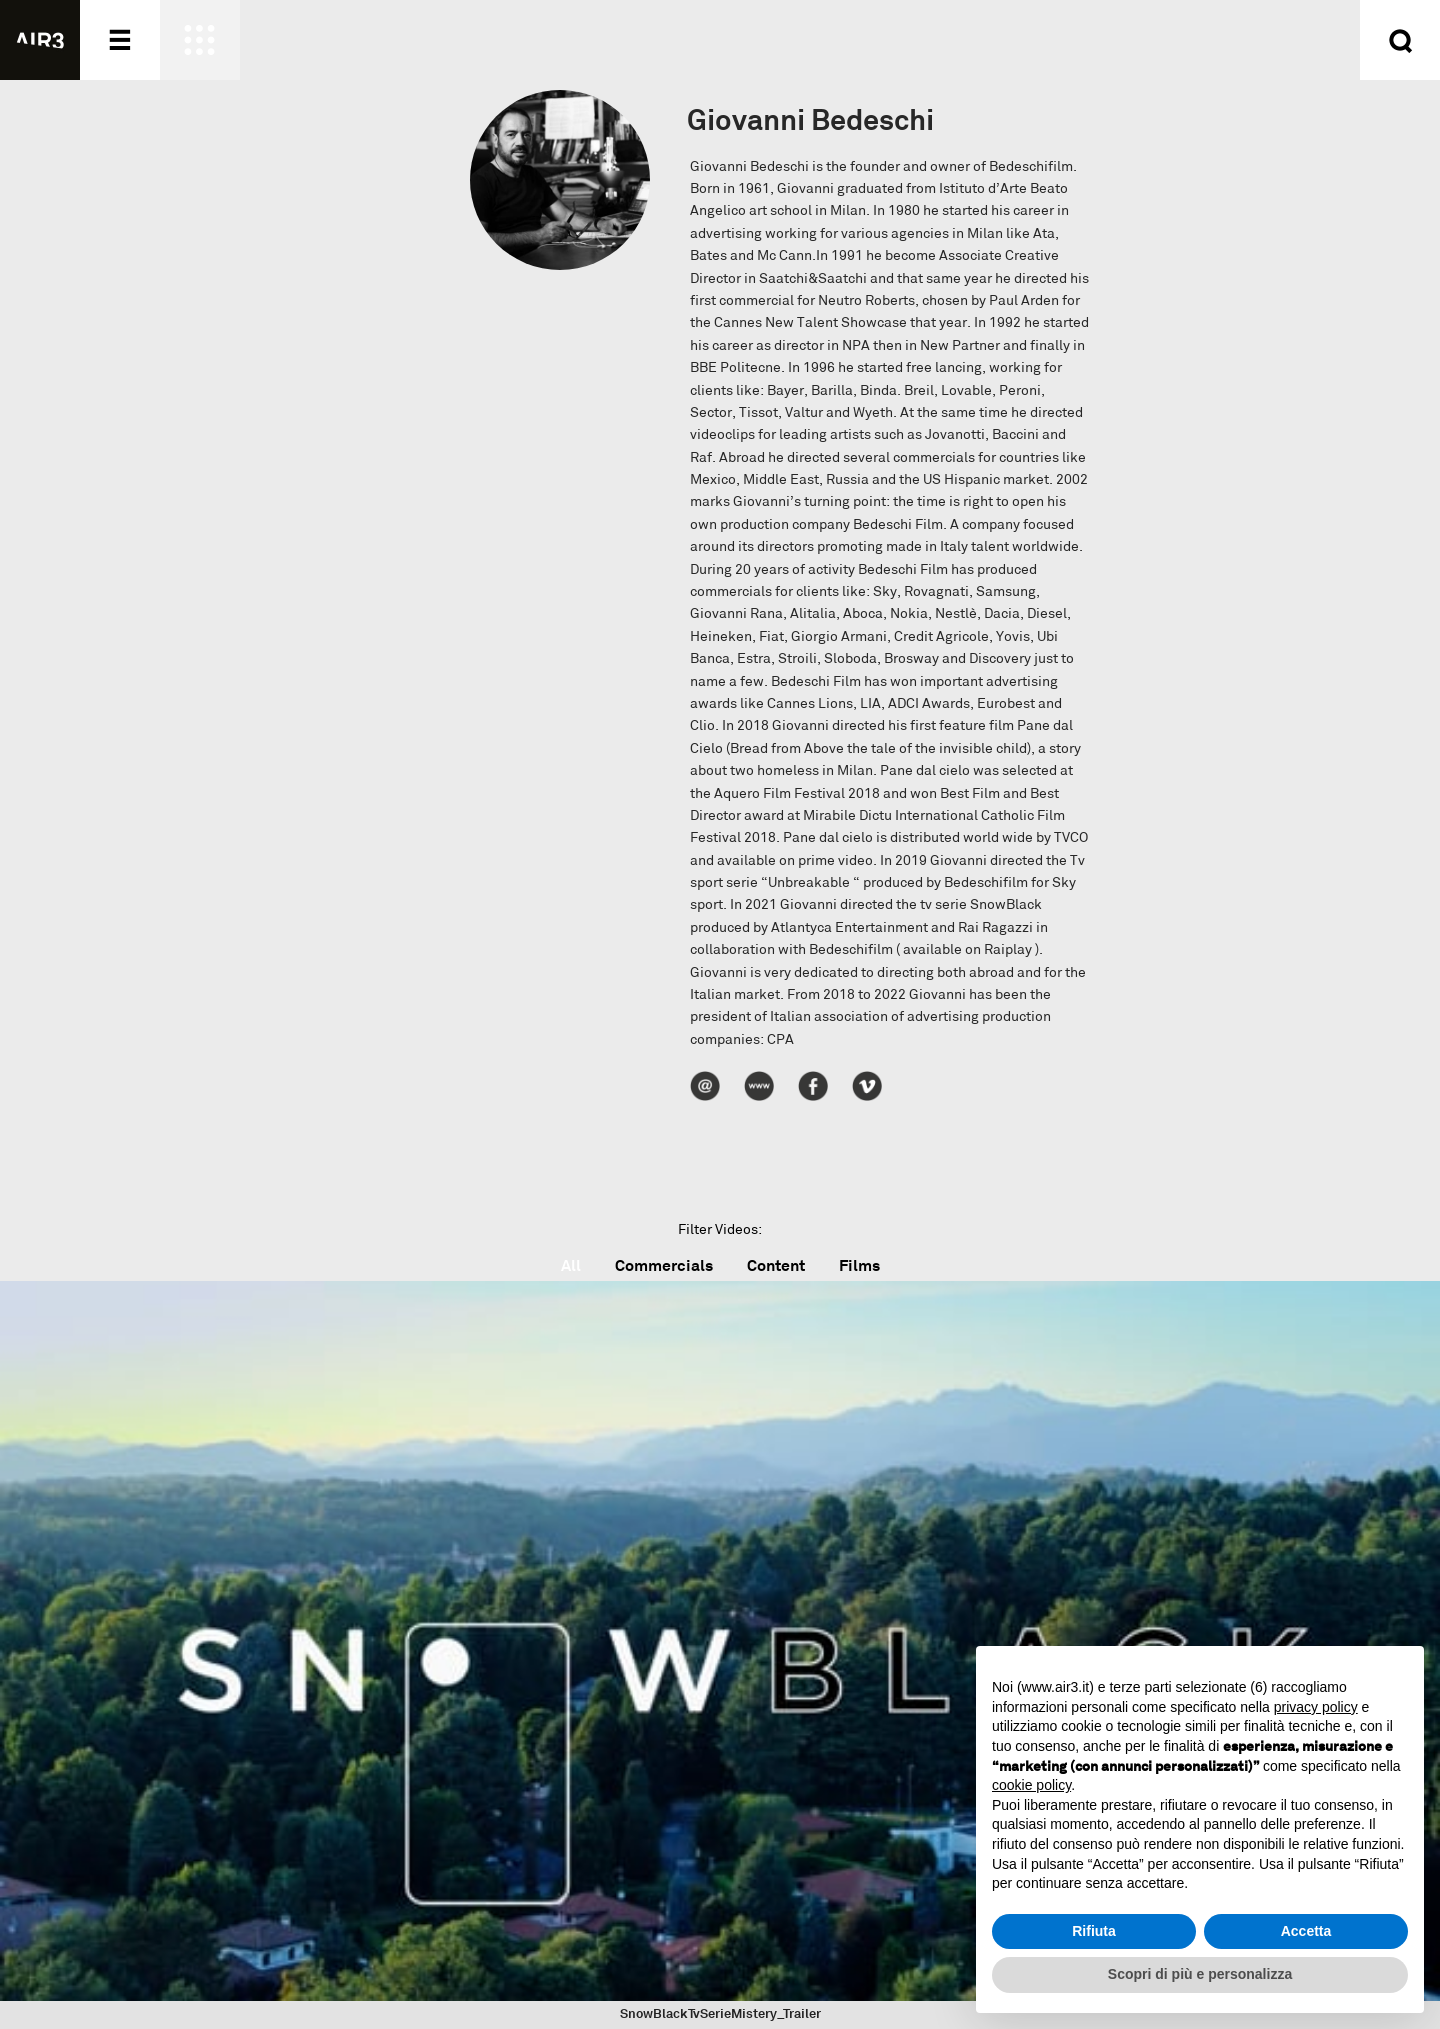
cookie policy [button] (1031, 1785)
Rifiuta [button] (1094, 1931)
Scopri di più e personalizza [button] (1200, 1974)
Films (859, 1265)
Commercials (664, 1265)
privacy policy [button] (1316, 1707)
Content (776, 1265)
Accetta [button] (1306, 1931)
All (571, 1265)
